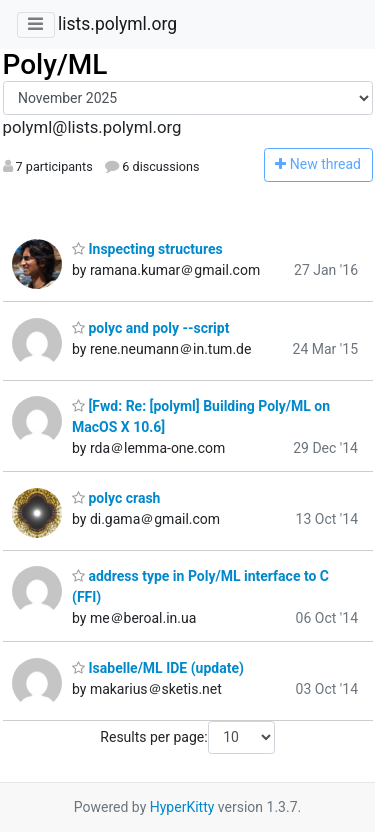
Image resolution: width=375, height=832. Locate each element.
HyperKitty (182, 807)
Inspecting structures (147, 249)
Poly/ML (55, 64)
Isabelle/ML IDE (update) (158, 668)
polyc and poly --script (150, 328)
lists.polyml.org (117, 24)
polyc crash (116, 498)
